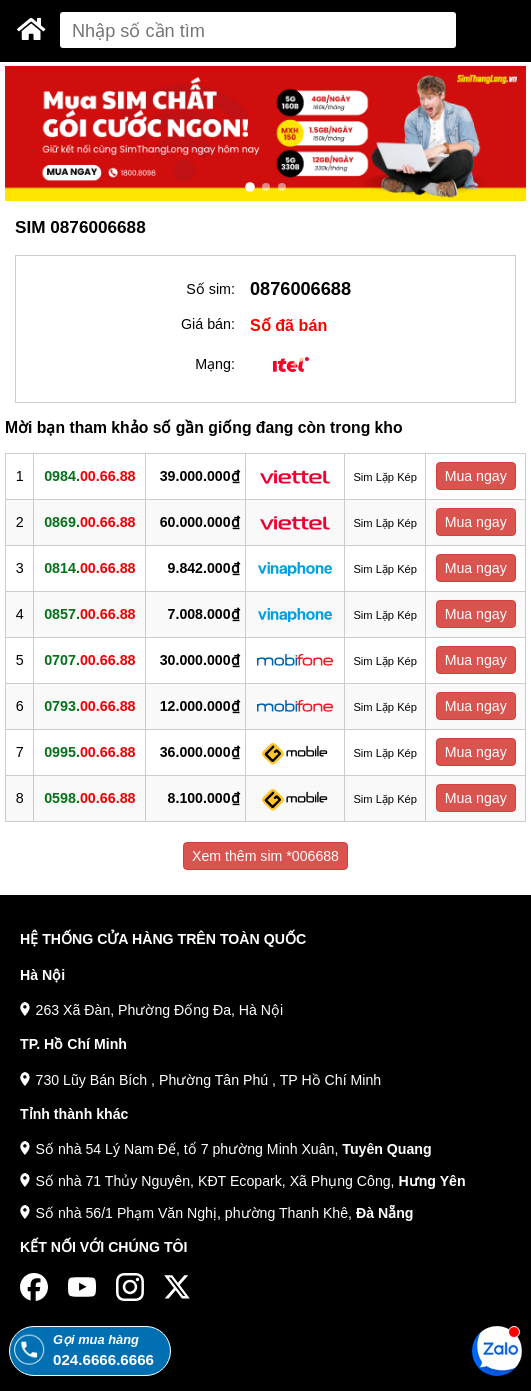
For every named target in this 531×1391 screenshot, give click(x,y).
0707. (89, 660)
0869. (89, 522)
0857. (89, 614)
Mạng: (215, 364)
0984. (89, 476)
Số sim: (210, 289)
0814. (89, 568)
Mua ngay (476, 476)
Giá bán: (208, 324)
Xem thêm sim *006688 (265, 856)
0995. (89, 752)
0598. (89, 798)
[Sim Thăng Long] (31, 29)
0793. (89, 706)
